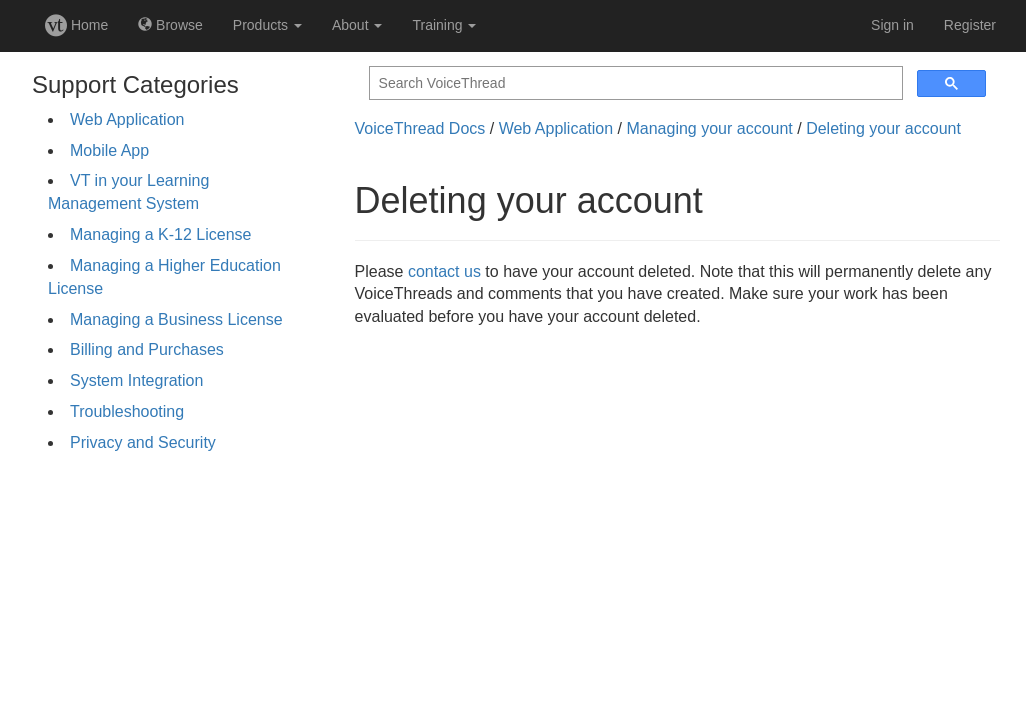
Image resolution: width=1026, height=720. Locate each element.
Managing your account (709, 128)
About (357, 25)
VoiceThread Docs (420, 128)
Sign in (892, 25)
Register (970, 25)
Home (76, 25)
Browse (170, 25)
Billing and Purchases (147, 349)
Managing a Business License (176, 319)
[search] (634, 83)
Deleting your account (883, 128)
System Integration (136, 380)
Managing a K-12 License (160, 234)
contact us (444, 271)
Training (444, 25)
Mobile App (109, 150)
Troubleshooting (127, 411)
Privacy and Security (143, 442)
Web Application (127, 119)
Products (267, 25)
